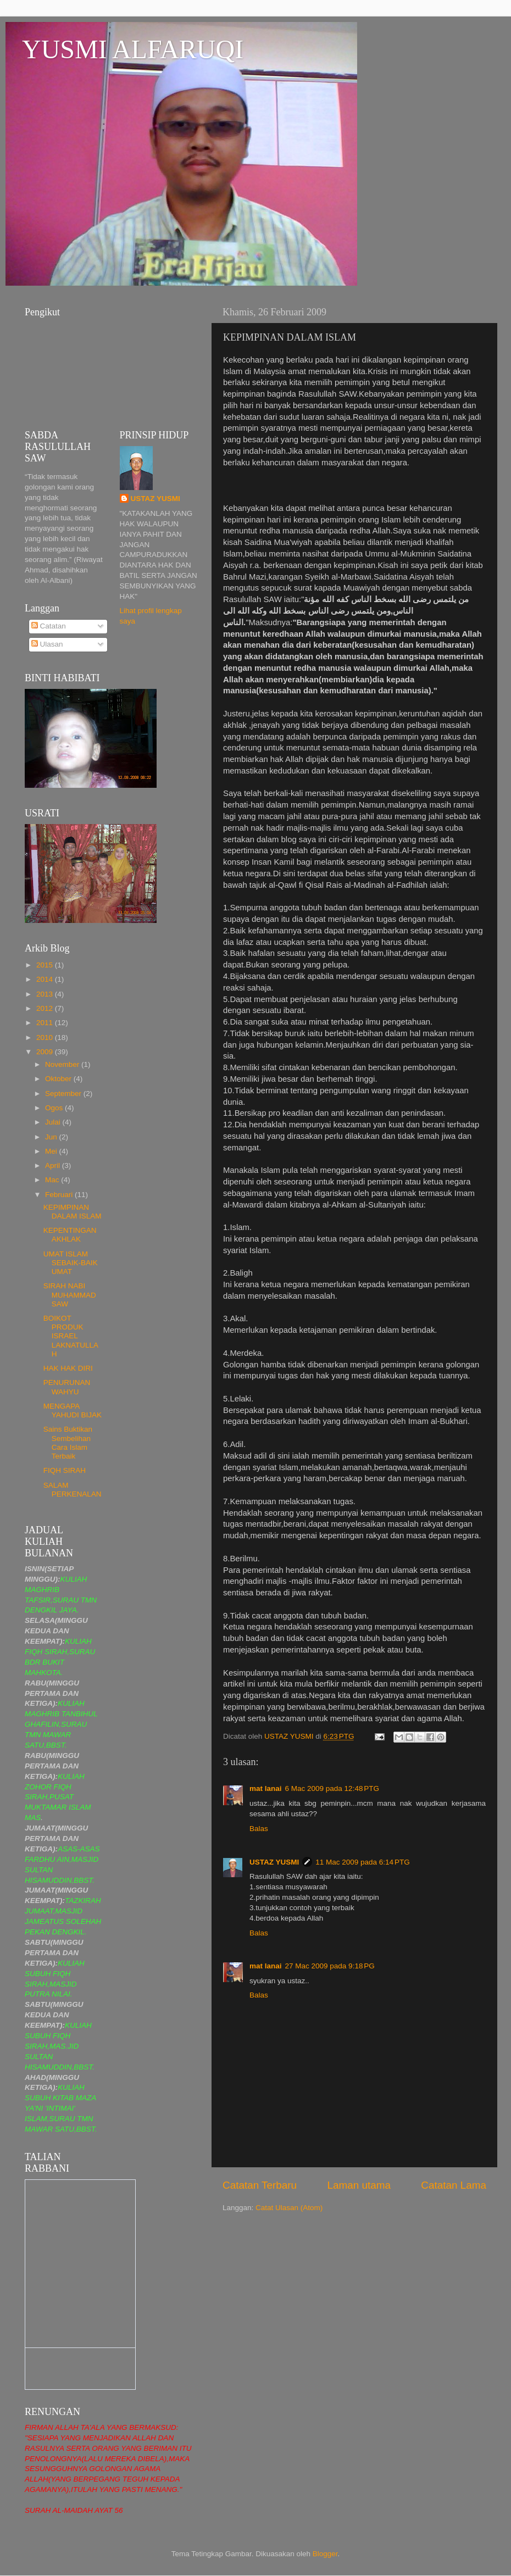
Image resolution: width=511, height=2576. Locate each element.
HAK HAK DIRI (68, 1368)
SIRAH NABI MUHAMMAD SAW (69, 1295)
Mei (52, 1151)
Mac (53, 1180)
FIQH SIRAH (64, 1470)
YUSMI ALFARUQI (132, 49)
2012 (45, 1008)
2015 (45, 965)
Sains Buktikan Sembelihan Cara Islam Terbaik (67, 1442)
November (63, 1064)
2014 (45, 979)
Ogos (55, 1108)
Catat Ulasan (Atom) (289, 2208)
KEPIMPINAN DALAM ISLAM (72, 1211)
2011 (45, 1023)
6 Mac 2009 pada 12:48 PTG (332, 1788)
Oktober (59, 1079)
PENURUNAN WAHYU (67, 1386)
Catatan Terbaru (260, 2185)
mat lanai (265, 1788)
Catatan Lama (453, 2185)
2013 (45, 994)
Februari (60, 1194)
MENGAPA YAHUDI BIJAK (72, 1410)
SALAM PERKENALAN (72, 1489)
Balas (258, 1828)
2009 (45, 1052)
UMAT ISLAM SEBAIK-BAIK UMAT (70, 1263)
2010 (45, 1037)
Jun (52, 1137)
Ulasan (47, 644)
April (53, 1165)
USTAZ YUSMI (274, 1862)
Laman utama (359, 2185)
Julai (54, 1122)
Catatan (48, 626)
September (64, 1093)
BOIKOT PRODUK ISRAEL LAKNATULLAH (70, 1336)
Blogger (325, 2554)
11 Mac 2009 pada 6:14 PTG (362, 1862)
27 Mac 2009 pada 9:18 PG (330, 1966)
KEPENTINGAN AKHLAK (70, 1234)
